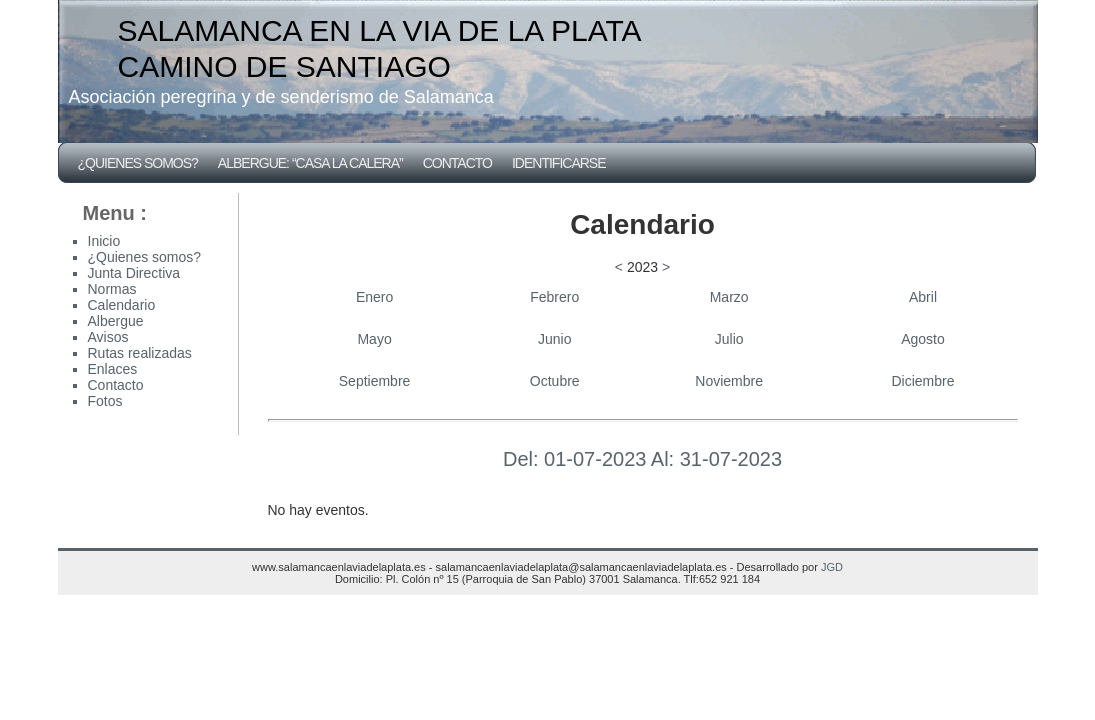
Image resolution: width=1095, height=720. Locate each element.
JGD (832, 567)
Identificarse (559, 163)
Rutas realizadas (140, 353)
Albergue (116, 321)
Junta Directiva (134, 273)
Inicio (104, 241)
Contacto (457, 163)
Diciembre (923, 381)
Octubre (555, 381)
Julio (729, 339)
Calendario (122, 305)
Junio (554, 339)
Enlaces (113, 369)
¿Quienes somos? (138, 163)
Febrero (554, 297)
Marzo (729, 297)
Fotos (105, 401)
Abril (923, 297)
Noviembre (729, 381)
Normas (112, 289)
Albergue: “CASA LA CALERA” (310, 163)
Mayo (374, 339)
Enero (374, 297)
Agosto (923, 339)
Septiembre (375, 381)
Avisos (108, 337)
